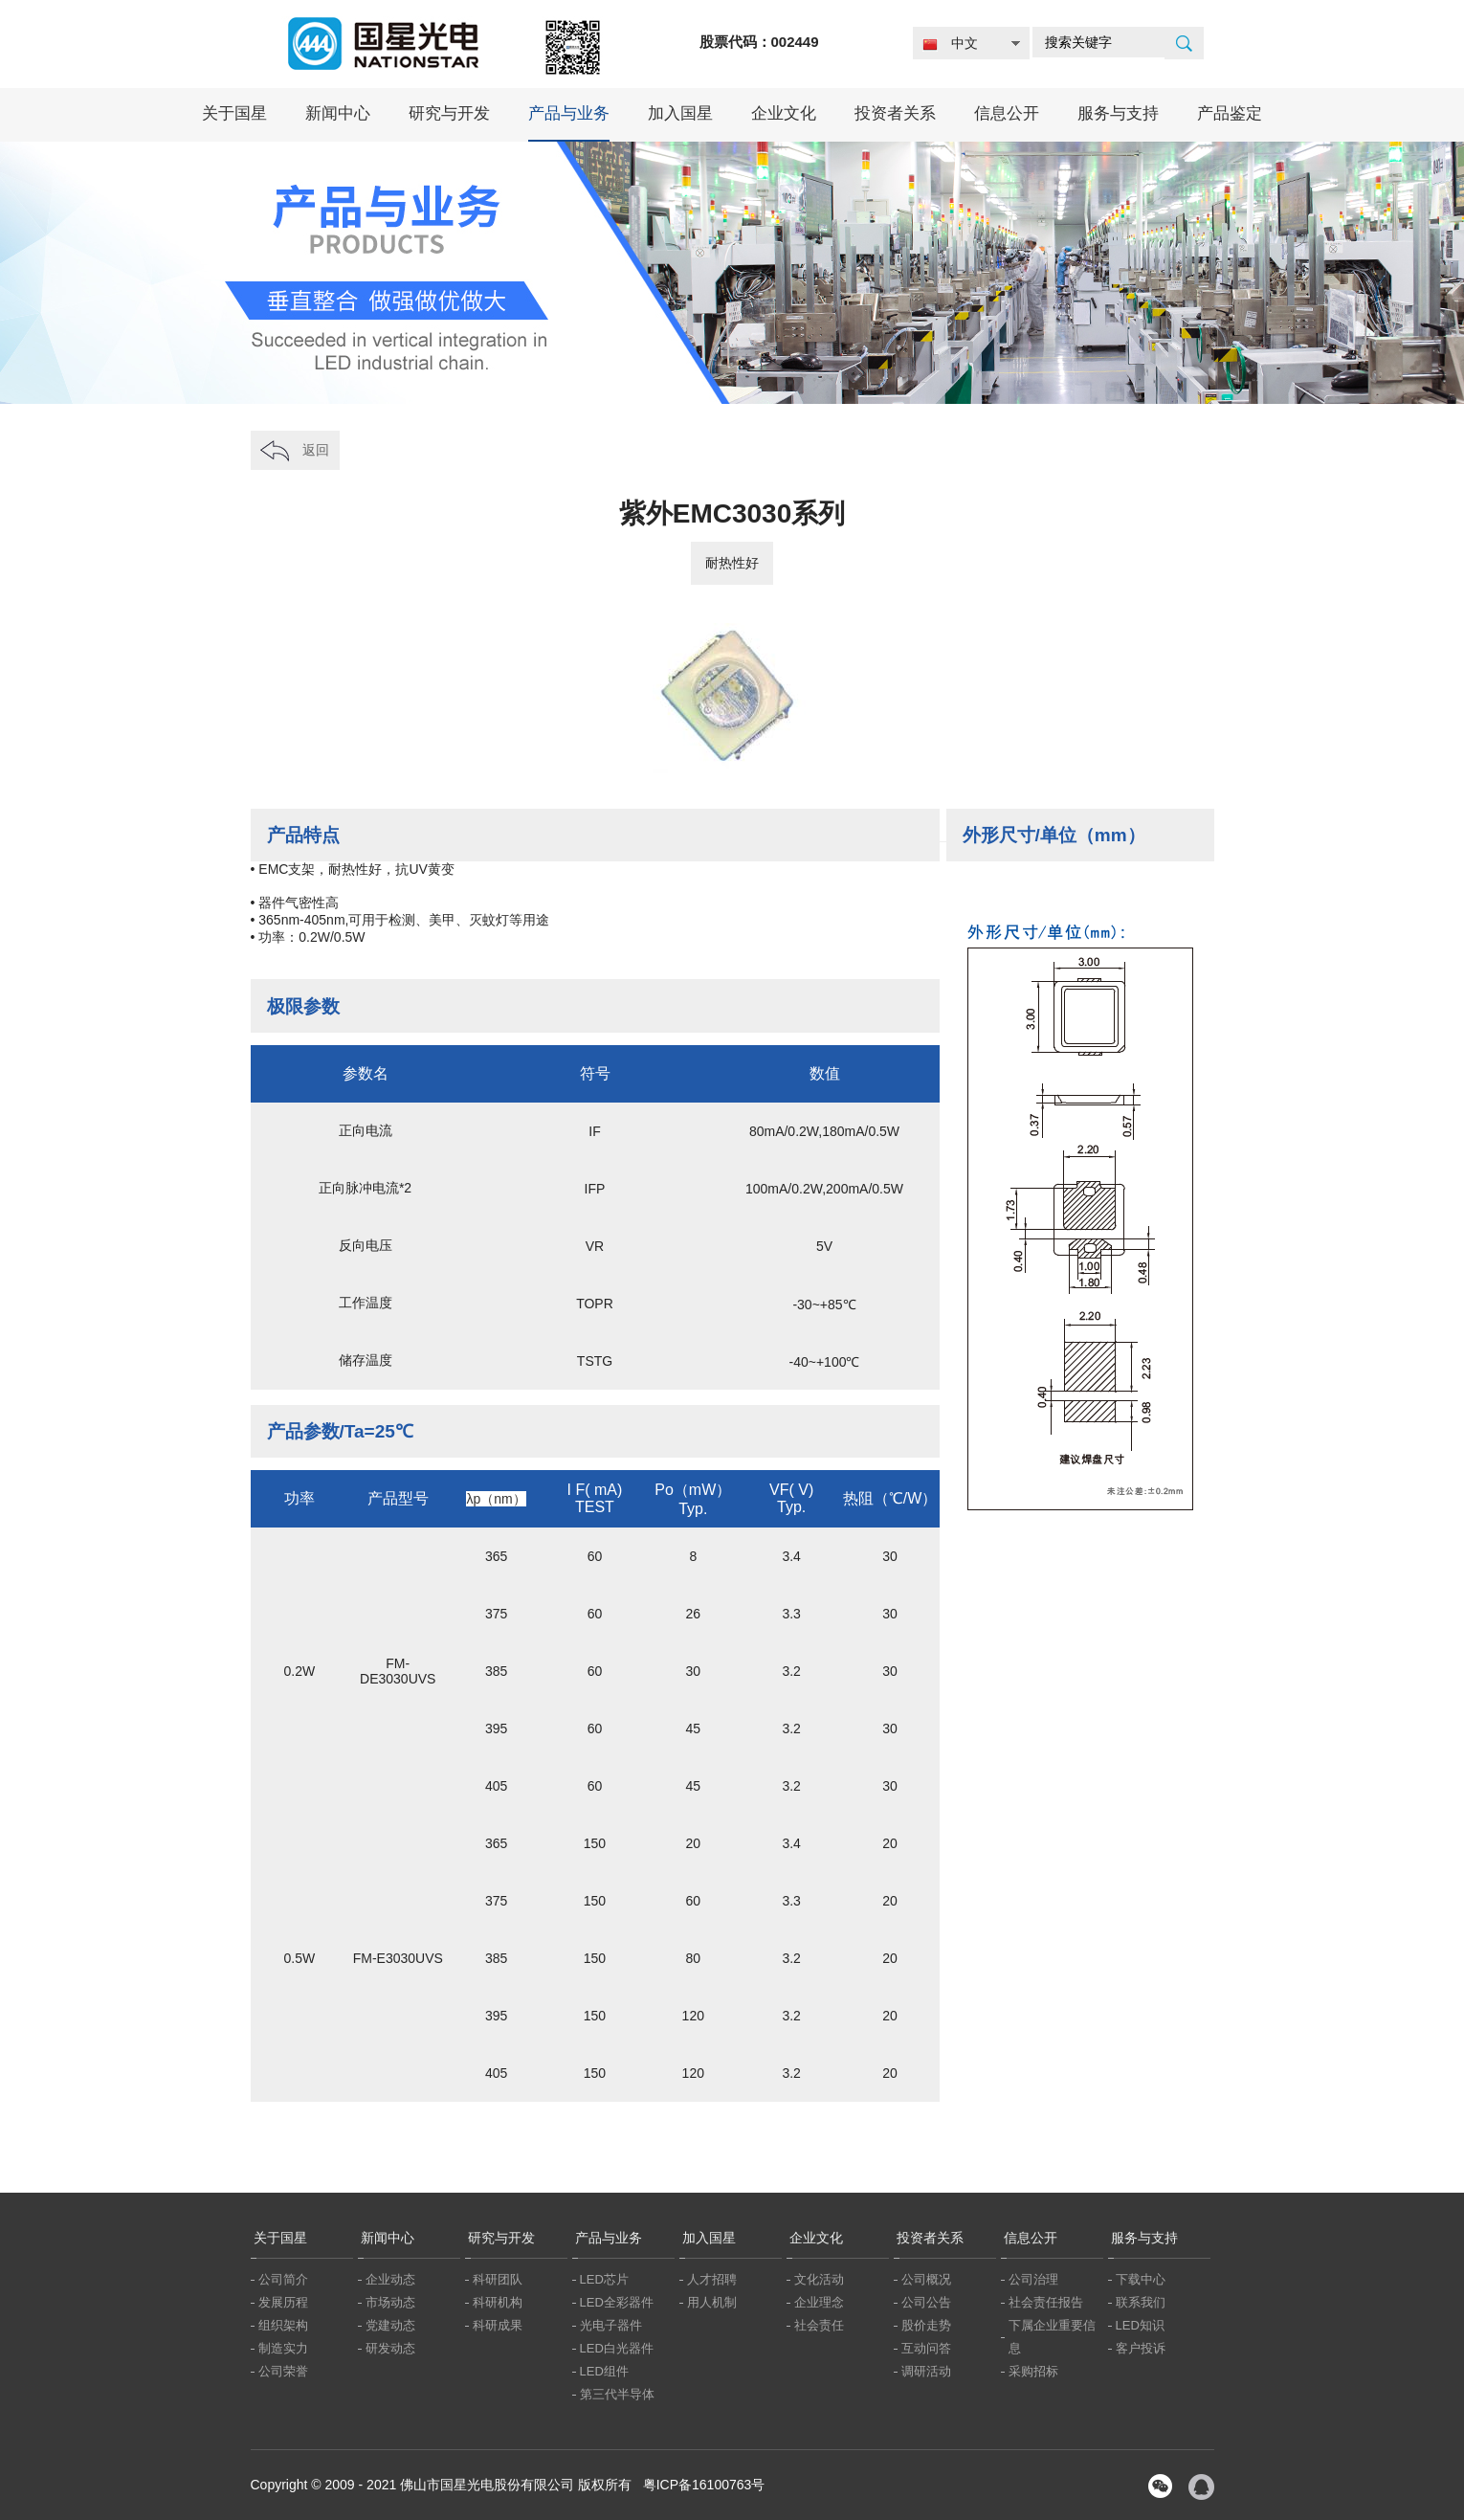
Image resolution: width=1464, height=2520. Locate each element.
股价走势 (926, 2325)
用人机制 (712, 2302)
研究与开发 (449, 113)
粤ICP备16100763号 (704, 2484)
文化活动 (819, 2279)
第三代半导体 (617, 2394)
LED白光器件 (617, 2348)
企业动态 (390, 2279)
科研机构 (497, 2302)
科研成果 (497, 2325)
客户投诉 (1140, 2348)
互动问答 (926, 2348)
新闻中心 (337, 113)
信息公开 (1006, 113)
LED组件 (604, 2371)
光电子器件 (611, 2325)
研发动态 (390, 2348)
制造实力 (283, 2348)
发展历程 (283, 2302)
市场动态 (390, 2302)
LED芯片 (604, 2279)
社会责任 (819, 2325)
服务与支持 (1118, 113)
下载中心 (1140, 2279)
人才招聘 (712, 2279)
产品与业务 (569, 113)
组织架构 (283, 2325)
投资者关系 (895, 113)
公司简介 (283, 2279)
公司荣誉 (283, 2371)
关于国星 (234, 113)
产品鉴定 (1229, 113)
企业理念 (819, 2302)
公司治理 (1033, 2279)
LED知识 (1140, 2325)
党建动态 (390, 2325)
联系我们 (1140, 2302)
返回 (315, 449)
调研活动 (926, 2371)
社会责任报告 (1046, 2302)
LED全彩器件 (617, 2302)
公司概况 (926, 2279)
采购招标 (1033, 2371)
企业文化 (783, 113)
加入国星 (680, 113)
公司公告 (926, 2302)
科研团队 (497, 2279)
